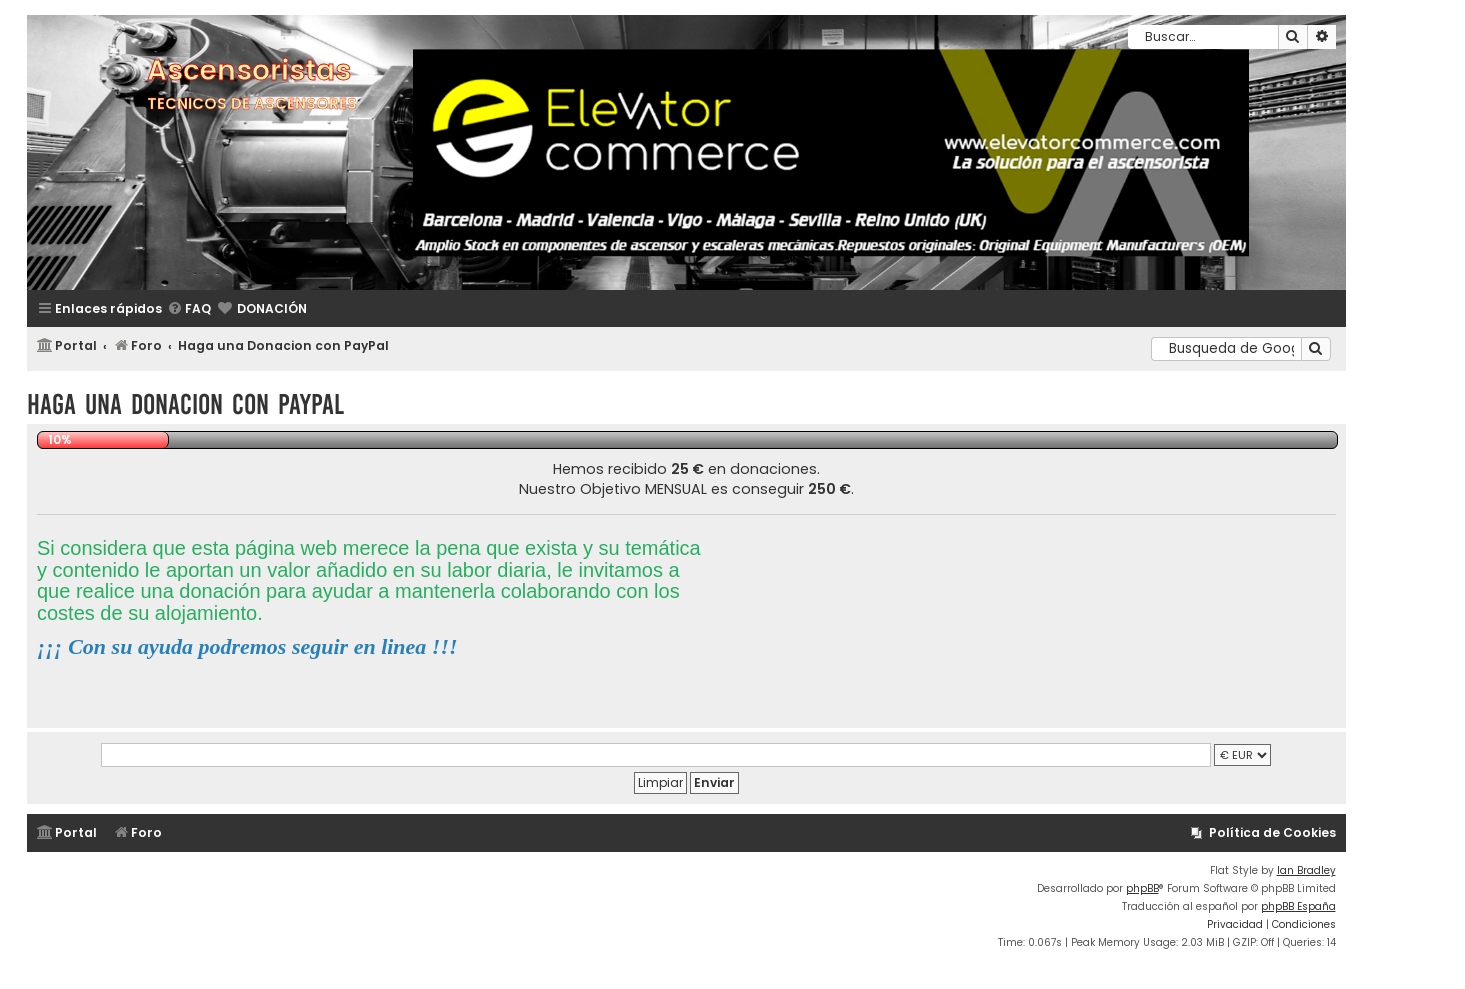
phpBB (1142, 888)
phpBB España (1298, 906)
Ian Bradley (1306, 870)
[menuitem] (189, 309)
